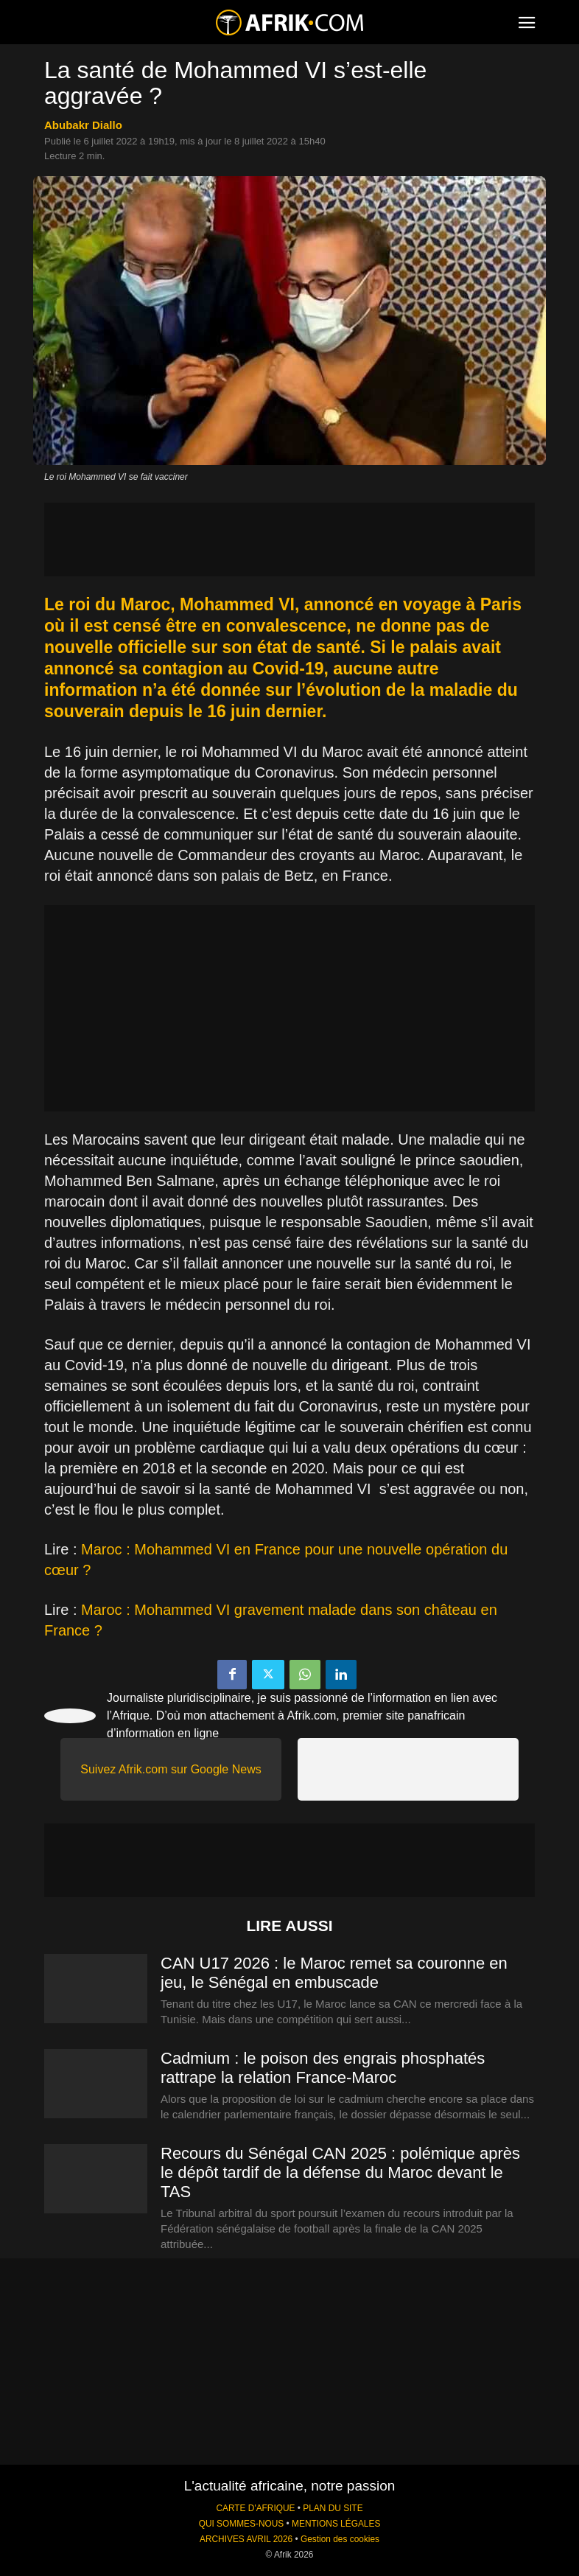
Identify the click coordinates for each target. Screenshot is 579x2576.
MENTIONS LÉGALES (336, 2524)
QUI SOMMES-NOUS (241, 2524)
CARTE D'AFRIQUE (255, 2508)
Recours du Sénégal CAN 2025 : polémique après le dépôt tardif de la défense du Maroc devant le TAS (340, 2172)
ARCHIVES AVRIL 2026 (246, 2539)
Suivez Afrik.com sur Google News (170, 1769)
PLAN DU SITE (332, 2508)
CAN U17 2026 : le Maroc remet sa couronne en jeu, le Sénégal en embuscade (334, 1973)
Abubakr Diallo (83, 125)
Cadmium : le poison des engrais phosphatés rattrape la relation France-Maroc (323, 2068)
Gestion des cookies (340, 2539)
